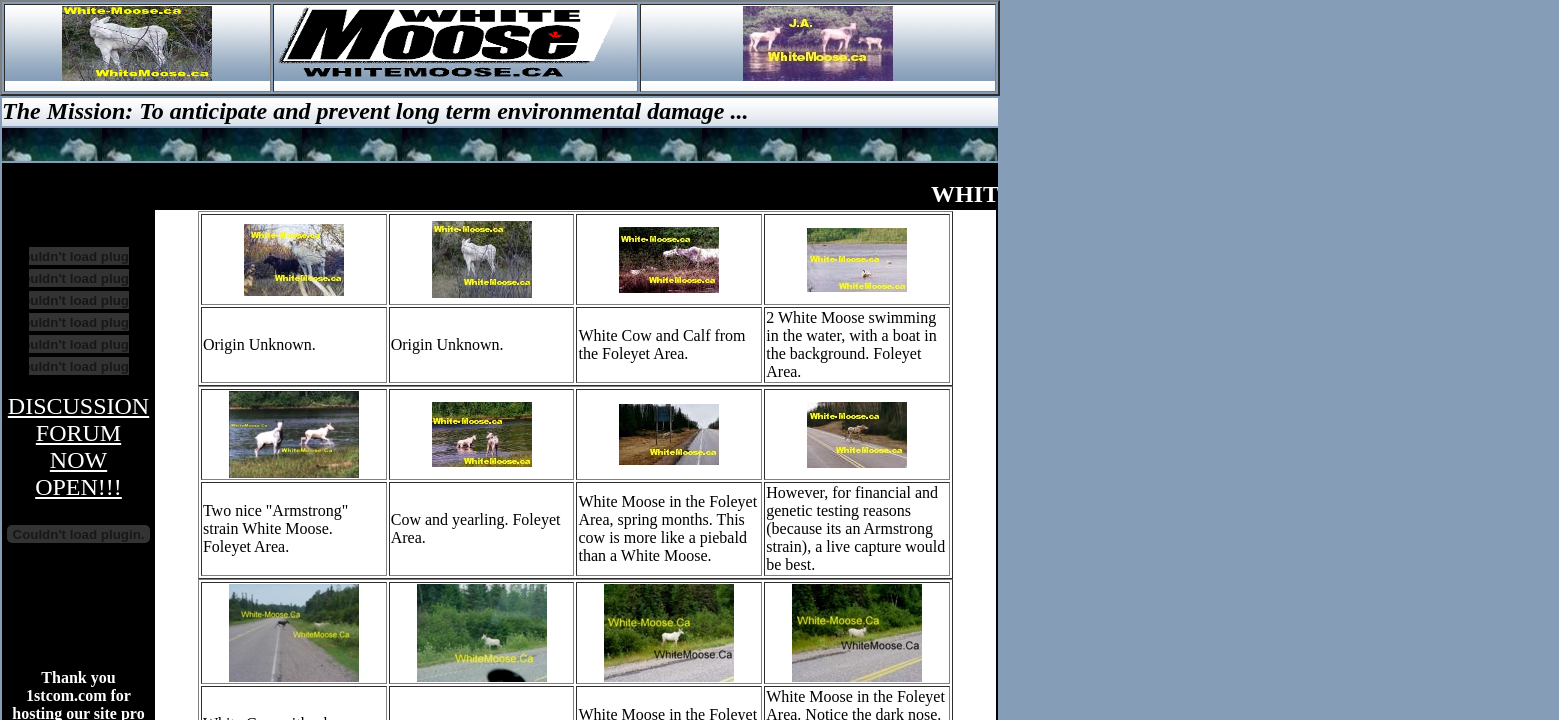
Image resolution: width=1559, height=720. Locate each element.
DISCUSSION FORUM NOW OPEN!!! (78, 446)
